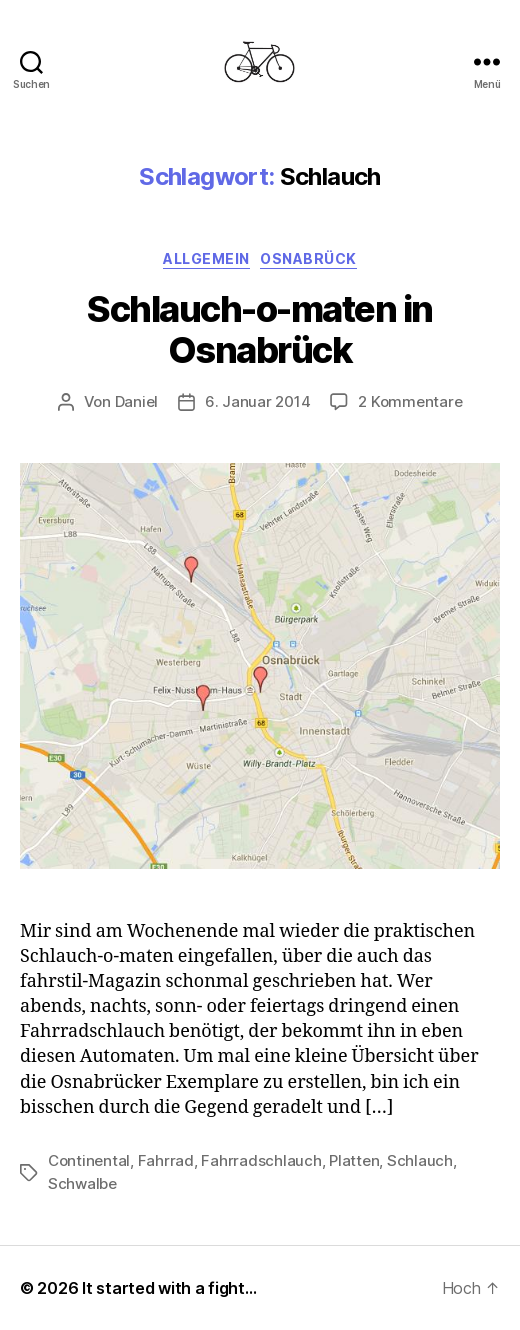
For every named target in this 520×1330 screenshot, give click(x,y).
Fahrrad (166, 1160)
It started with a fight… (169, 1288)
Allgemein (206, 258)
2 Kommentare (410, 401)
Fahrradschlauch (261, 1160)
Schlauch (420, 1160)
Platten (354, 1160)
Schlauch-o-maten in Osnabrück (260, 329)
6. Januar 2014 (257, 401)
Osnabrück (308, 258)
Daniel (136, 401)
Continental (89, 1160)
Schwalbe (82, 1183)
